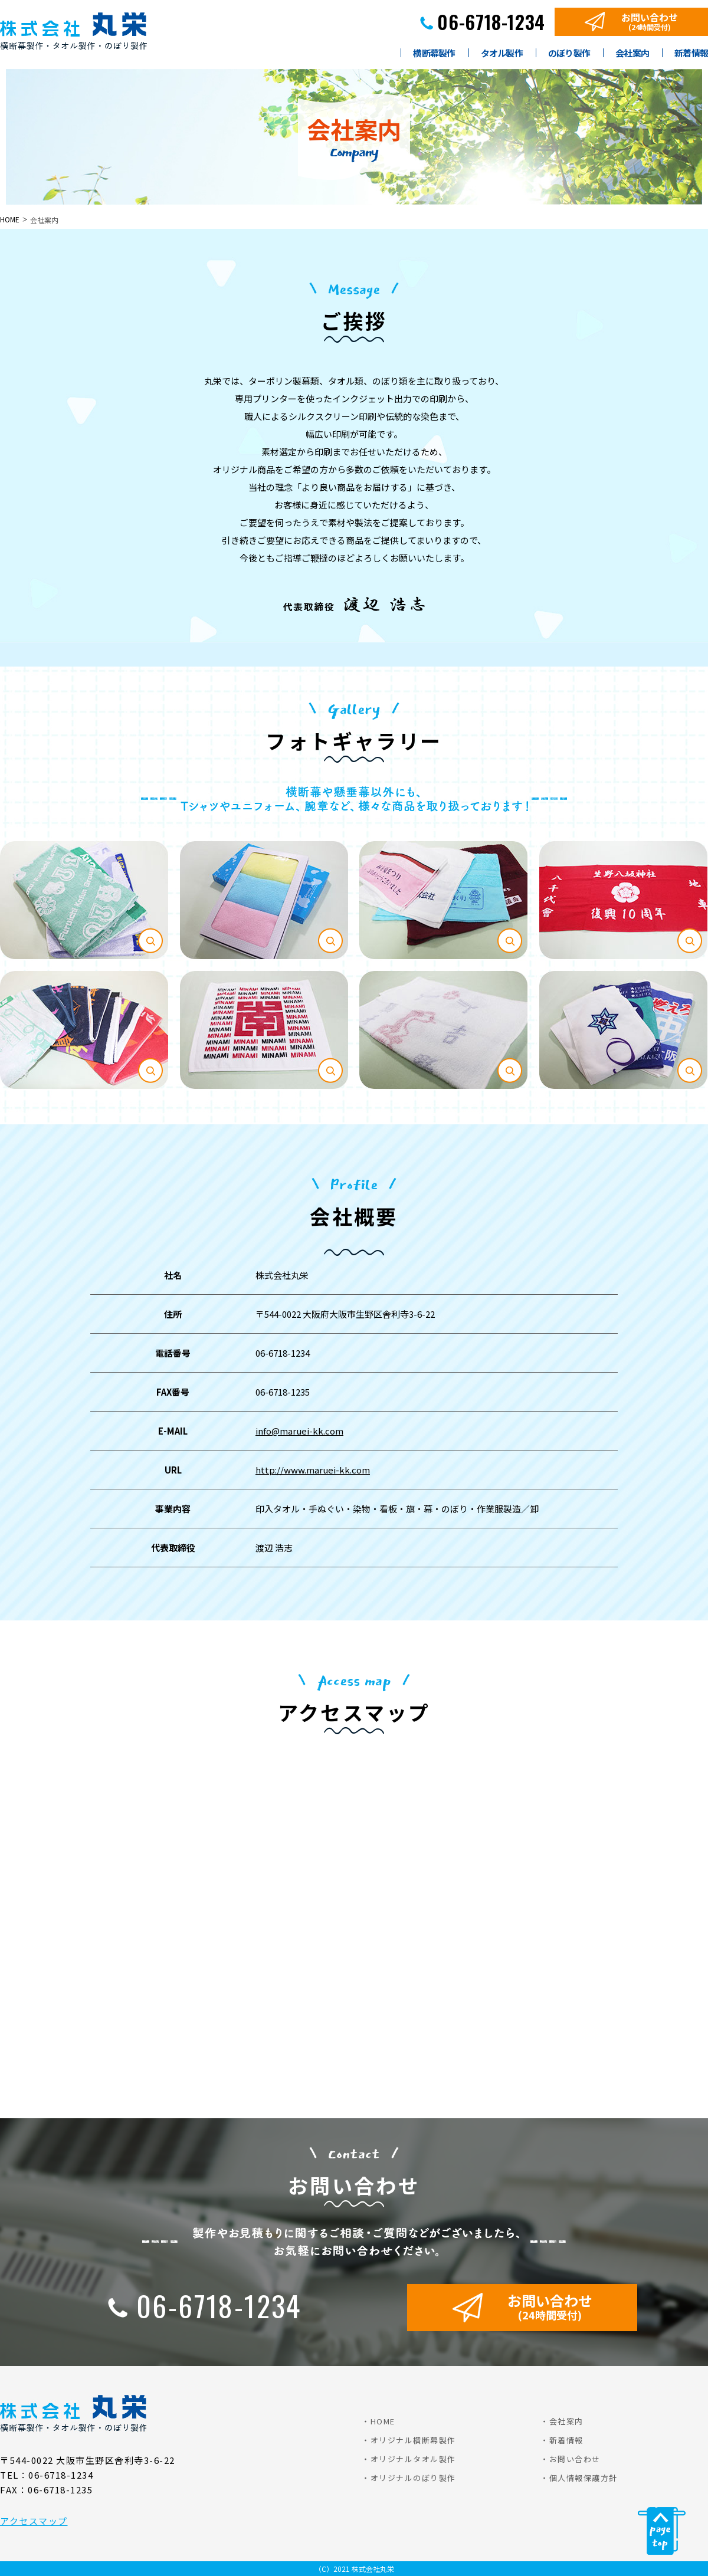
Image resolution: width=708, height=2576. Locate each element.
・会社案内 (562, 2421)
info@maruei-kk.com (299, 1431)
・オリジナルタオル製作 (409, 2459)
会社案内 (632, 53)
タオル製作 (502, 53)
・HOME (378, 2421)
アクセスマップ (34, 2521)
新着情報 (691, 53)
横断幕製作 (434, 53)
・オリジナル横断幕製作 (409, 2440)
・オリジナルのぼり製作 (409, 2477)
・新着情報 (562, 2440)
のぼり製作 (569, 53)
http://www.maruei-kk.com (312, 1469)
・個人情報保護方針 (579, 2477)
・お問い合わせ (570, 2459)
